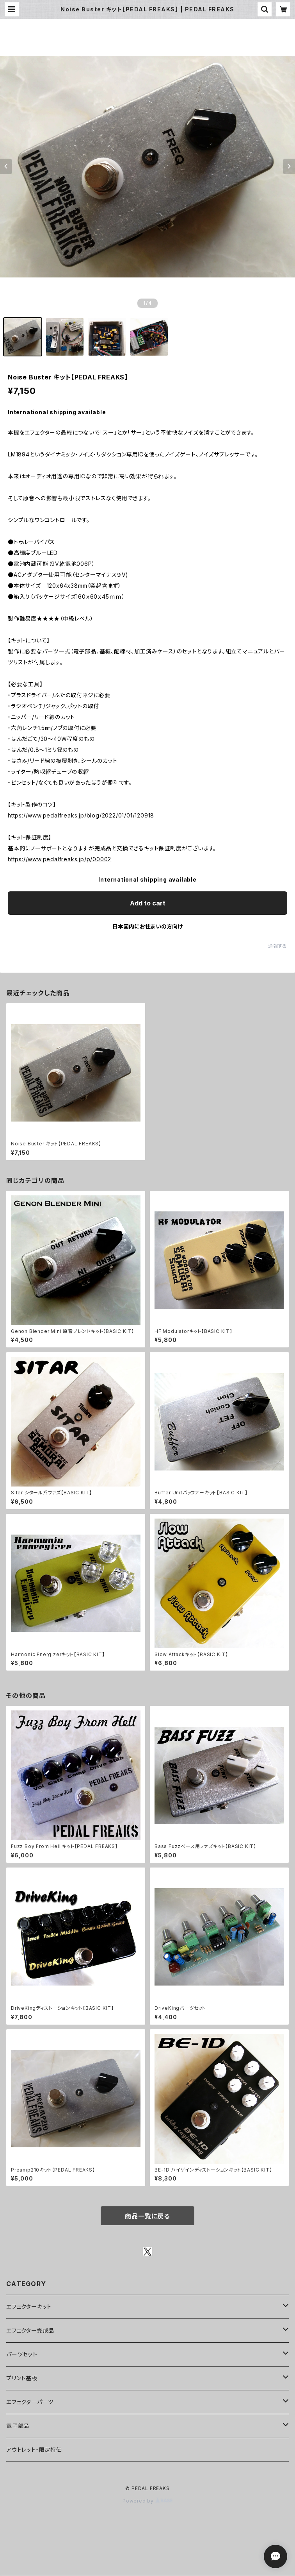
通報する (277, 946)
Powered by (147, 2501)
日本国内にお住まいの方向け (147, 926)
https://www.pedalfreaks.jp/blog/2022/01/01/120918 (81, 815)
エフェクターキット (29, 2306)
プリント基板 (21, 2378)
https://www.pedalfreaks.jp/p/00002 (59, 859)
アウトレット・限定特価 (34, 2449)
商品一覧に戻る (147, 2216)
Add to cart (147, 903)
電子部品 (17, 2425)
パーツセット (21, 2354)
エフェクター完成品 (30, 2330)
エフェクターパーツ (29, 2402)
